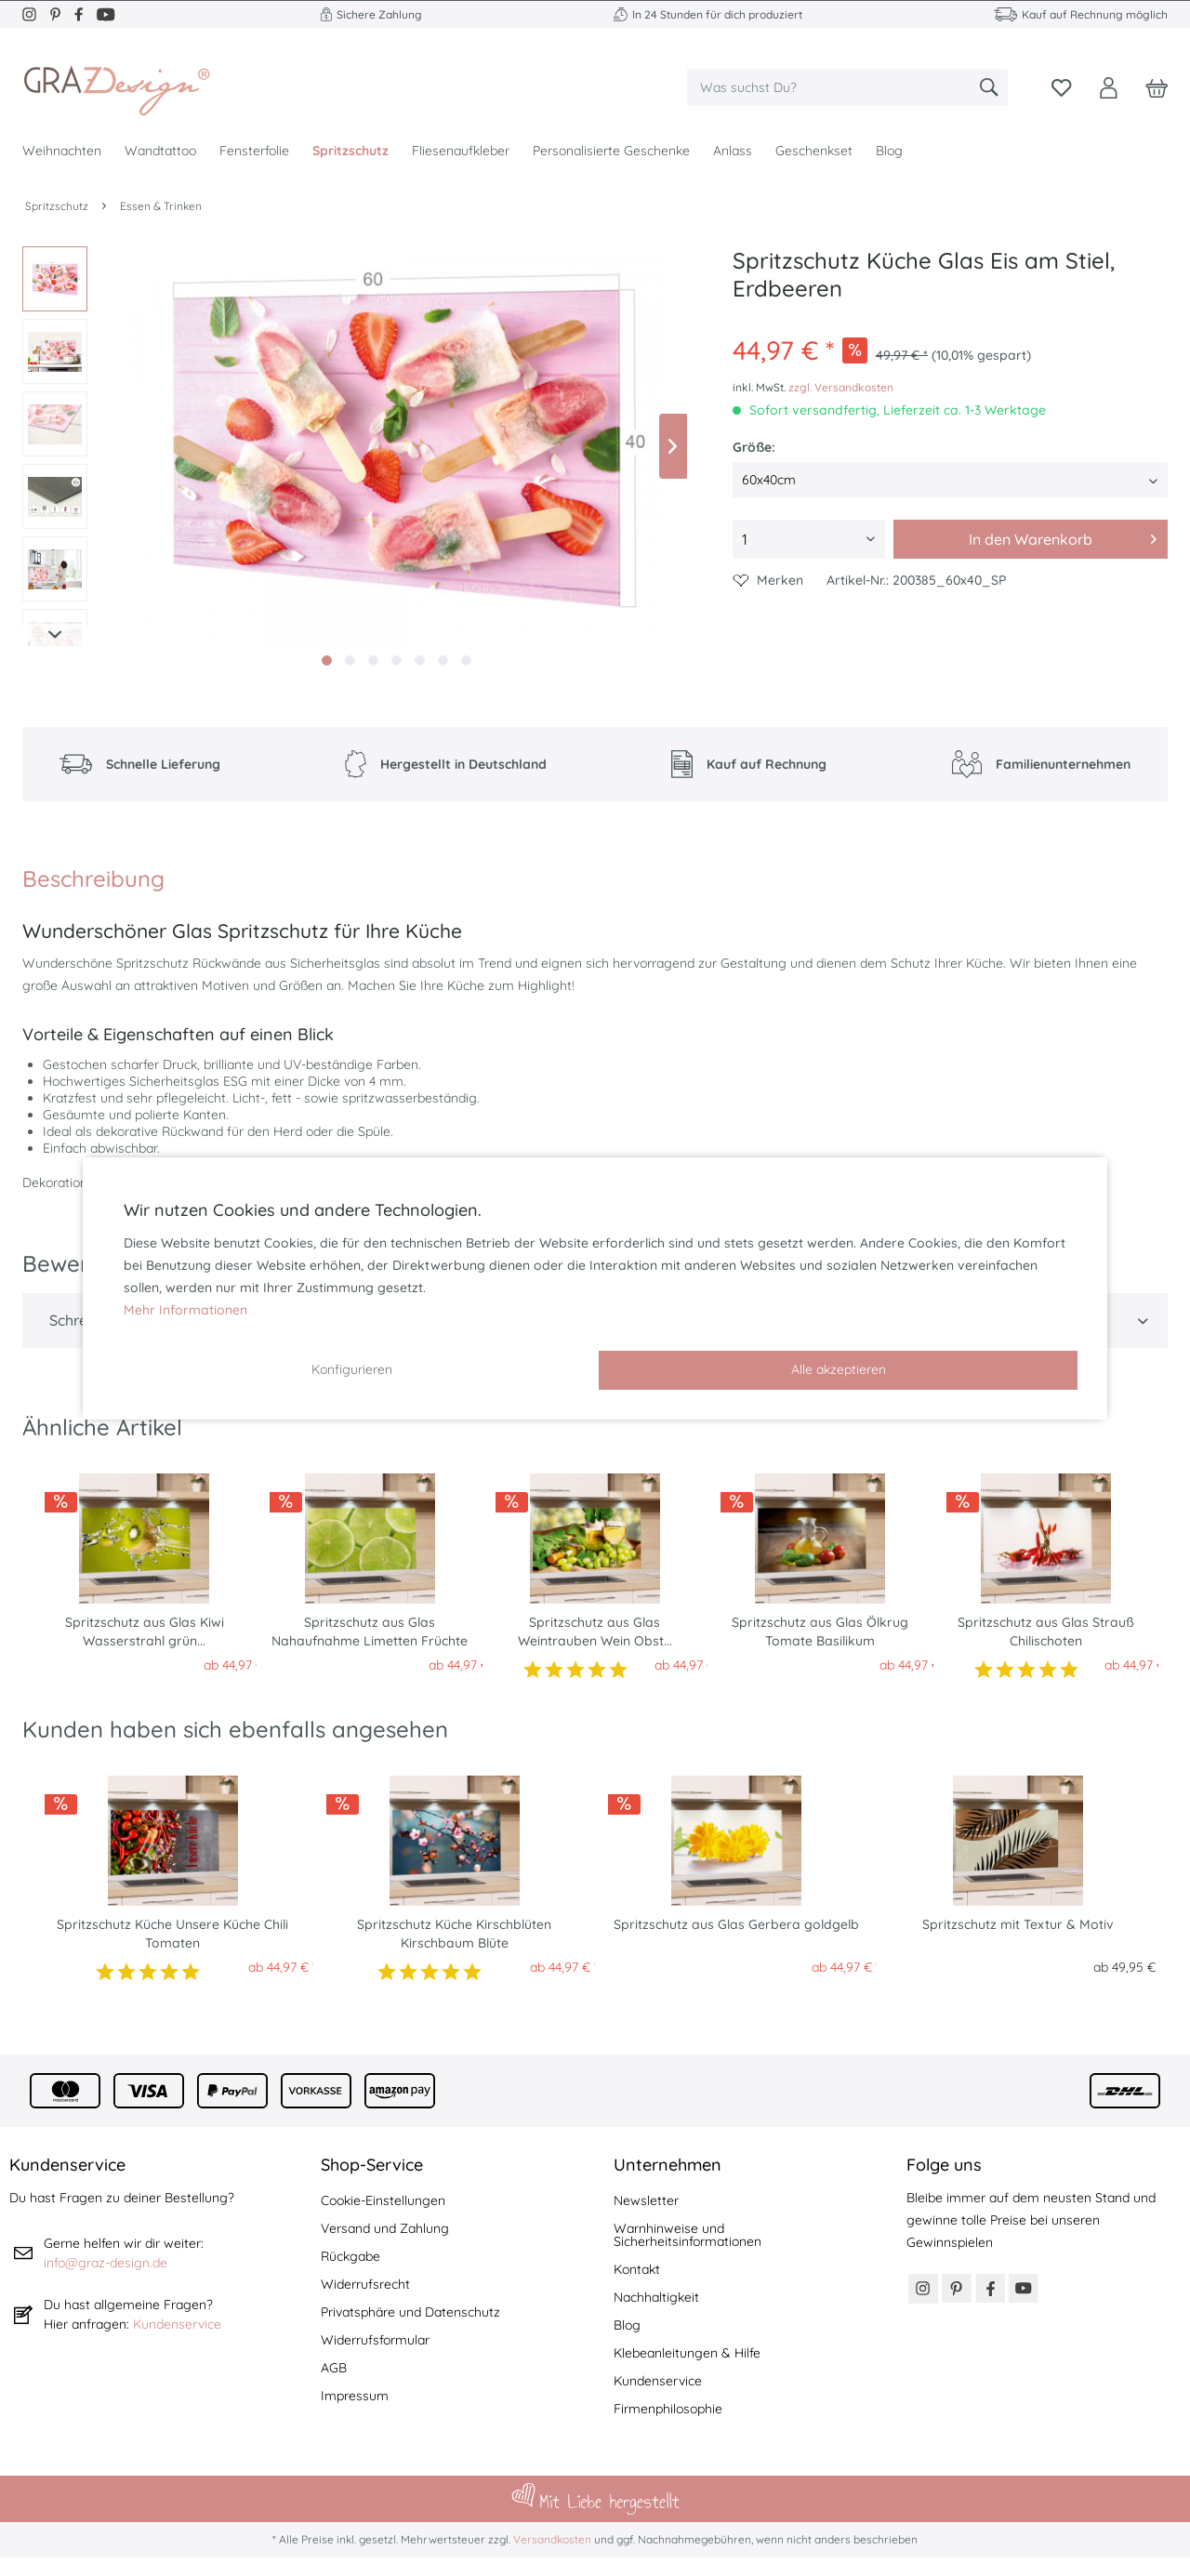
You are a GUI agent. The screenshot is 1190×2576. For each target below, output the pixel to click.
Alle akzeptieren (838, 1369)
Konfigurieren (351, 1369)
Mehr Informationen (185, 1309)
